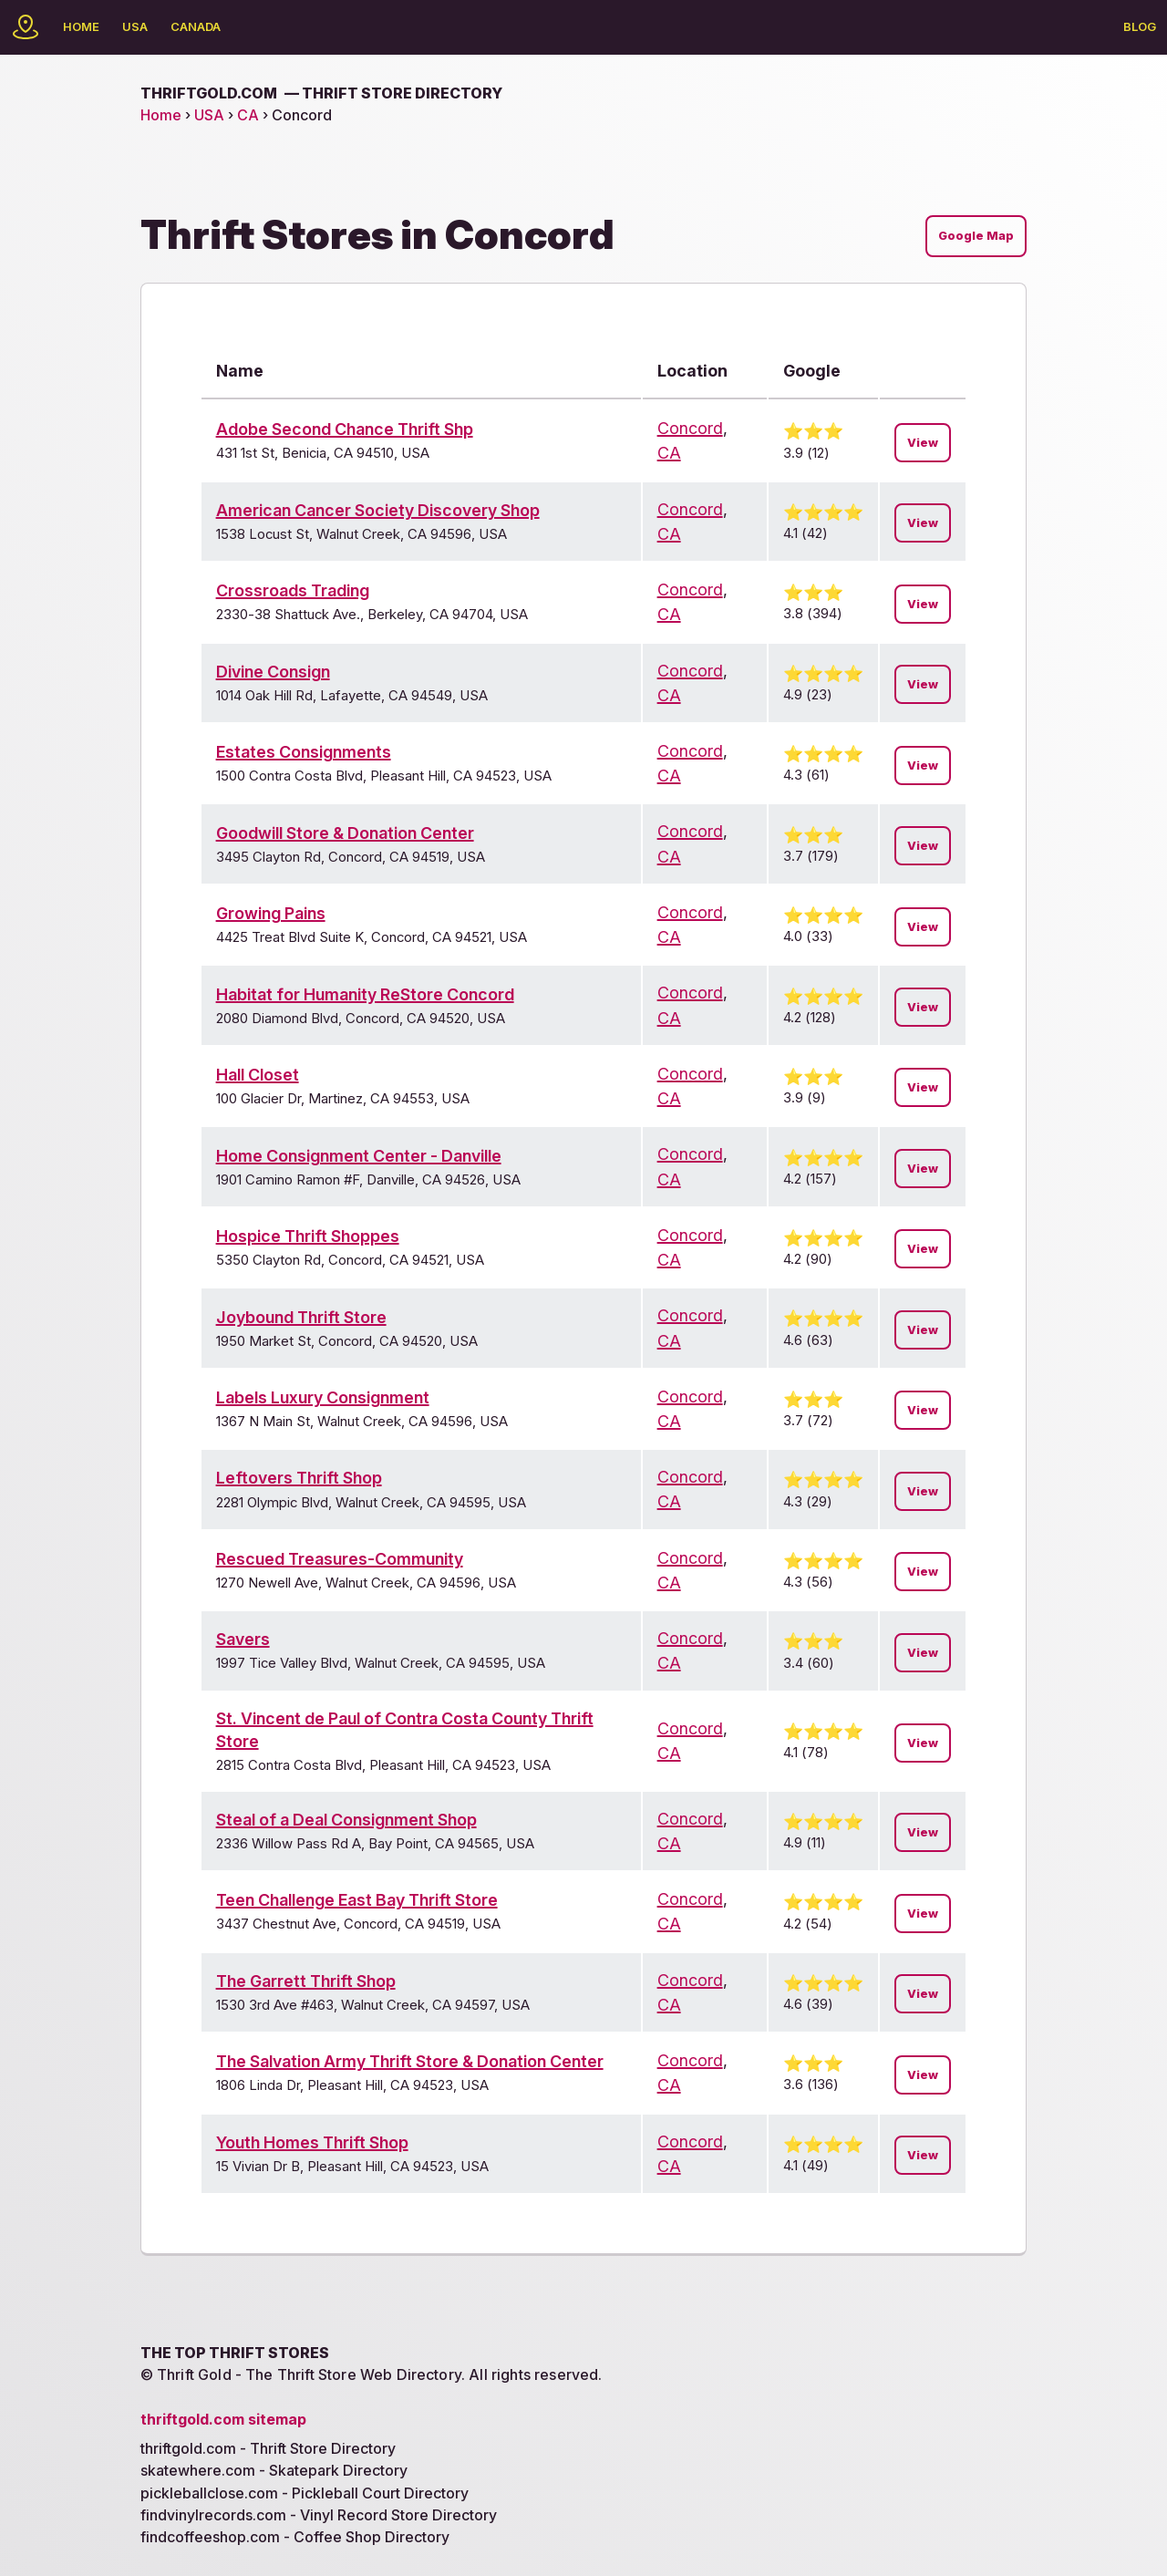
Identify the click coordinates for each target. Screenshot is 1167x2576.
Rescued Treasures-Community (339, 1558)
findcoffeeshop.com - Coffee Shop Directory (294, 2537)
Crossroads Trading (292, 590)
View (922, 443)
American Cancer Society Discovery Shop (378, 510)
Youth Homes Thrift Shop (312, 2142)
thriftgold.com (321, 93)
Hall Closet (257, 1074)
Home (81, 26)
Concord (690, 428)
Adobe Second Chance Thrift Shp (344, 429)
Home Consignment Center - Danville (358, 1155)
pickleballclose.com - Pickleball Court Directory (304, 2493)
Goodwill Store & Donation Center (345, 833)
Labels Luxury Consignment (322, 1397)
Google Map (976, 236)
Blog (1139, 26)
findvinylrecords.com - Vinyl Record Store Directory (318, 2515)
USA (135, 26)
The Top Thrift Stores (234, 2352)
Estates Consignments (303, 751)
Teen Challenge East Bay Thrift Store (357, 1899)
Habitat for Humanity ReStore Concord (365, 994)
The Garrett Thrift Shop (306, 1981)
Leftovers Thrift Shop (299, 1477)
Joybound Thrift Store (301, 1317)
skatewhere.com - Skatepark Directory (274, 2470)
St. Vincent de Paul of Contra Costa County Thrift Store (405, 1730)
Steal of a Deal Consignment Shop (346, 1819)
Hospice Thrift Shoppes (307, 1236)
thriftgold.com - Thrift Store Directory (268, 2448)
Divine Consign (273, 671)
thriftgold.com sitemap (223, 2419)
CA (248, 115)
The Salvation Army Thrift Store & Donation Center (410, 2061)
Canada (195, 26)
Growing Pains (270, 913)
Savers (243, 1639)
